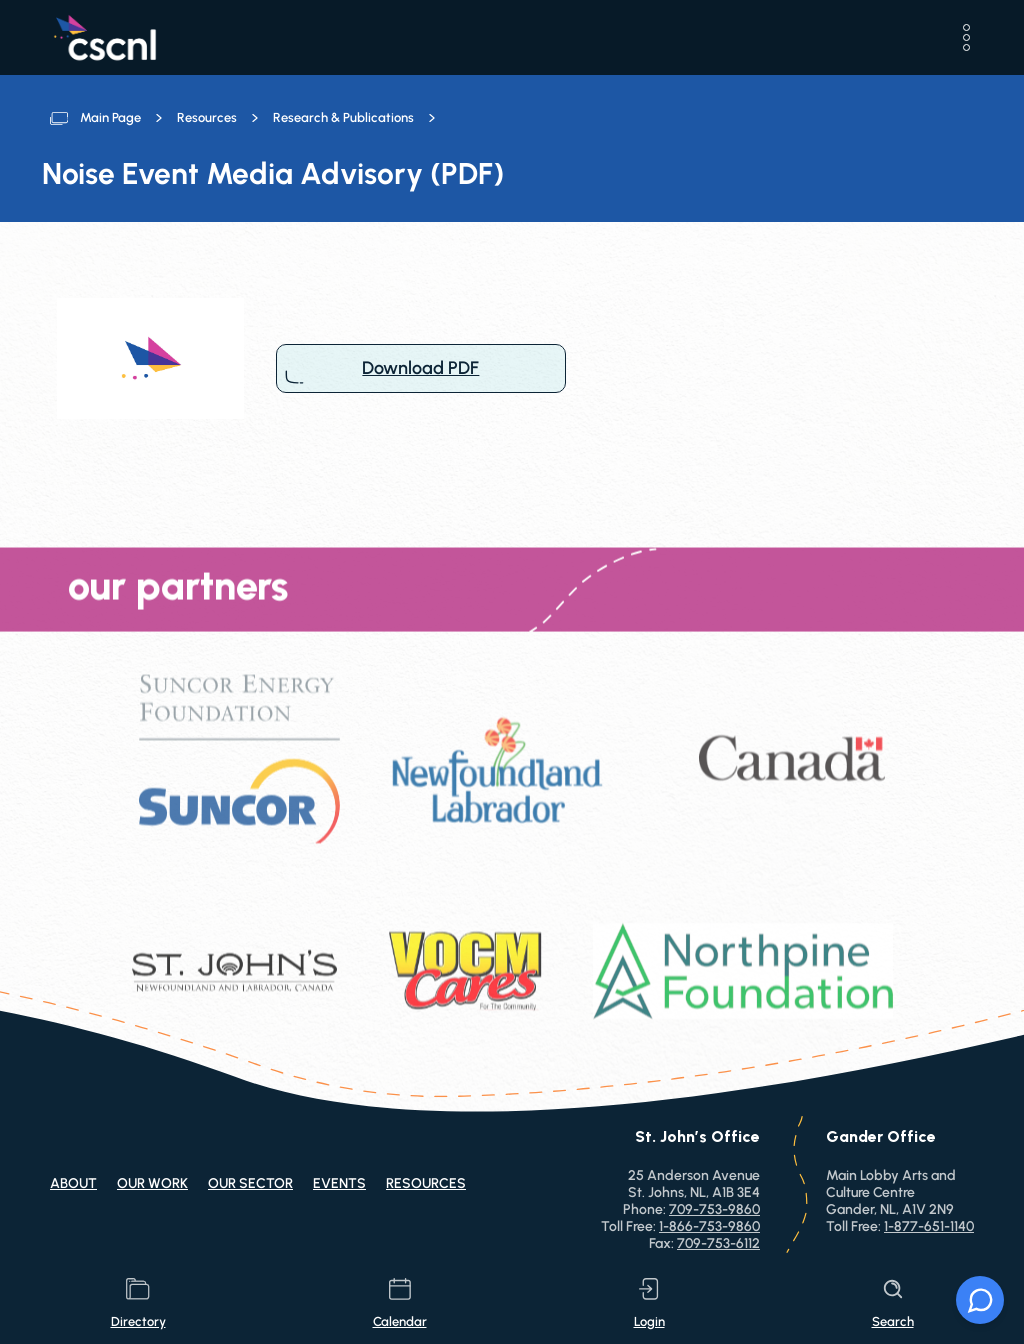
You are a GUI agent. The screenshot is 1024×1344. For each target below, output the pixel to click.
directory (138, 1303)
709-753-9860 (714, 1209)
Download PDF (421, 368)
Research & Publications (343, 117)
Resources (207, 117)
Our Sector (250, 1183)
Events (339, 1183)
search (893, 1303)
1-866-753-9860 (709, 1226)
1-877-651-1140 (929, 1226)
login (649, 1303)
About (73, 1183)
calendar (400, 1303)
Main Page (110, 117)
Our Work (152, 1183)
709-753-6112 (718, 1243)
